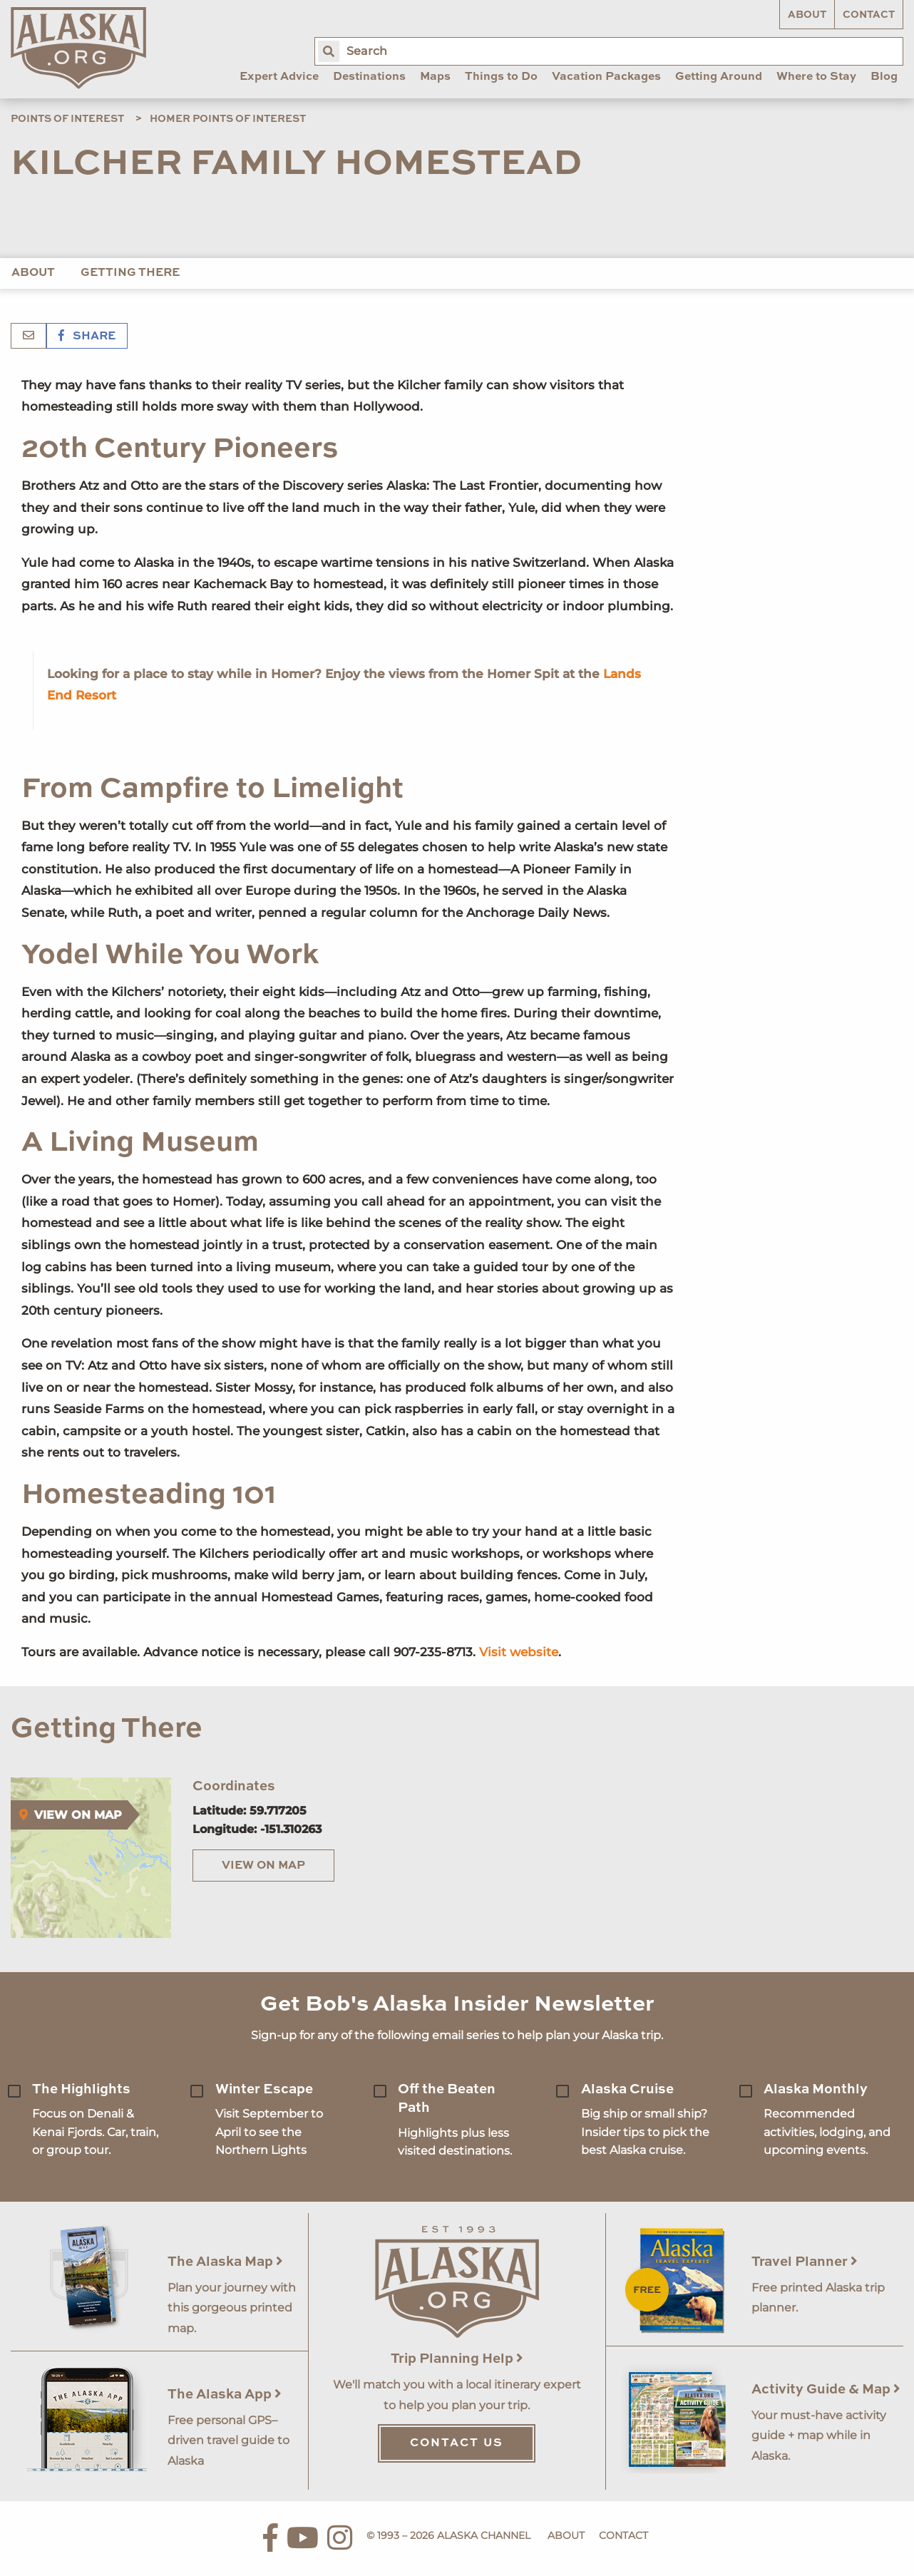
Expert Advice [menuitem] (279, 77)
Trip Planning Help (457, 2359)
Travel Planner (804, 2262)
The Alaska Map (225, 2262)
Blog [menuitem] (884, 77)
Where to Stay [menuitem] (816, 77)
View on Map (263, 1866)
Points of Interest (67, 119)
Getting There (130, 273)
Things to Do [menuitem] (501, 77)
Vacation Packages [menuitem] (606, 77)
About (807, 15)
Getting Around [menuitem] (718, 77)
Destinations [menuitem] (369, 77)
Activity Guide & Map (825, 2389)
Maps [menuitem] (435, 77)
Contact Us (456, 2443)
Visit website (518, 1652)
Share (86, 336)
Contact (869, 15)
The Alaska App (225, 2394)
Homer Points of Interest (228, 119)
